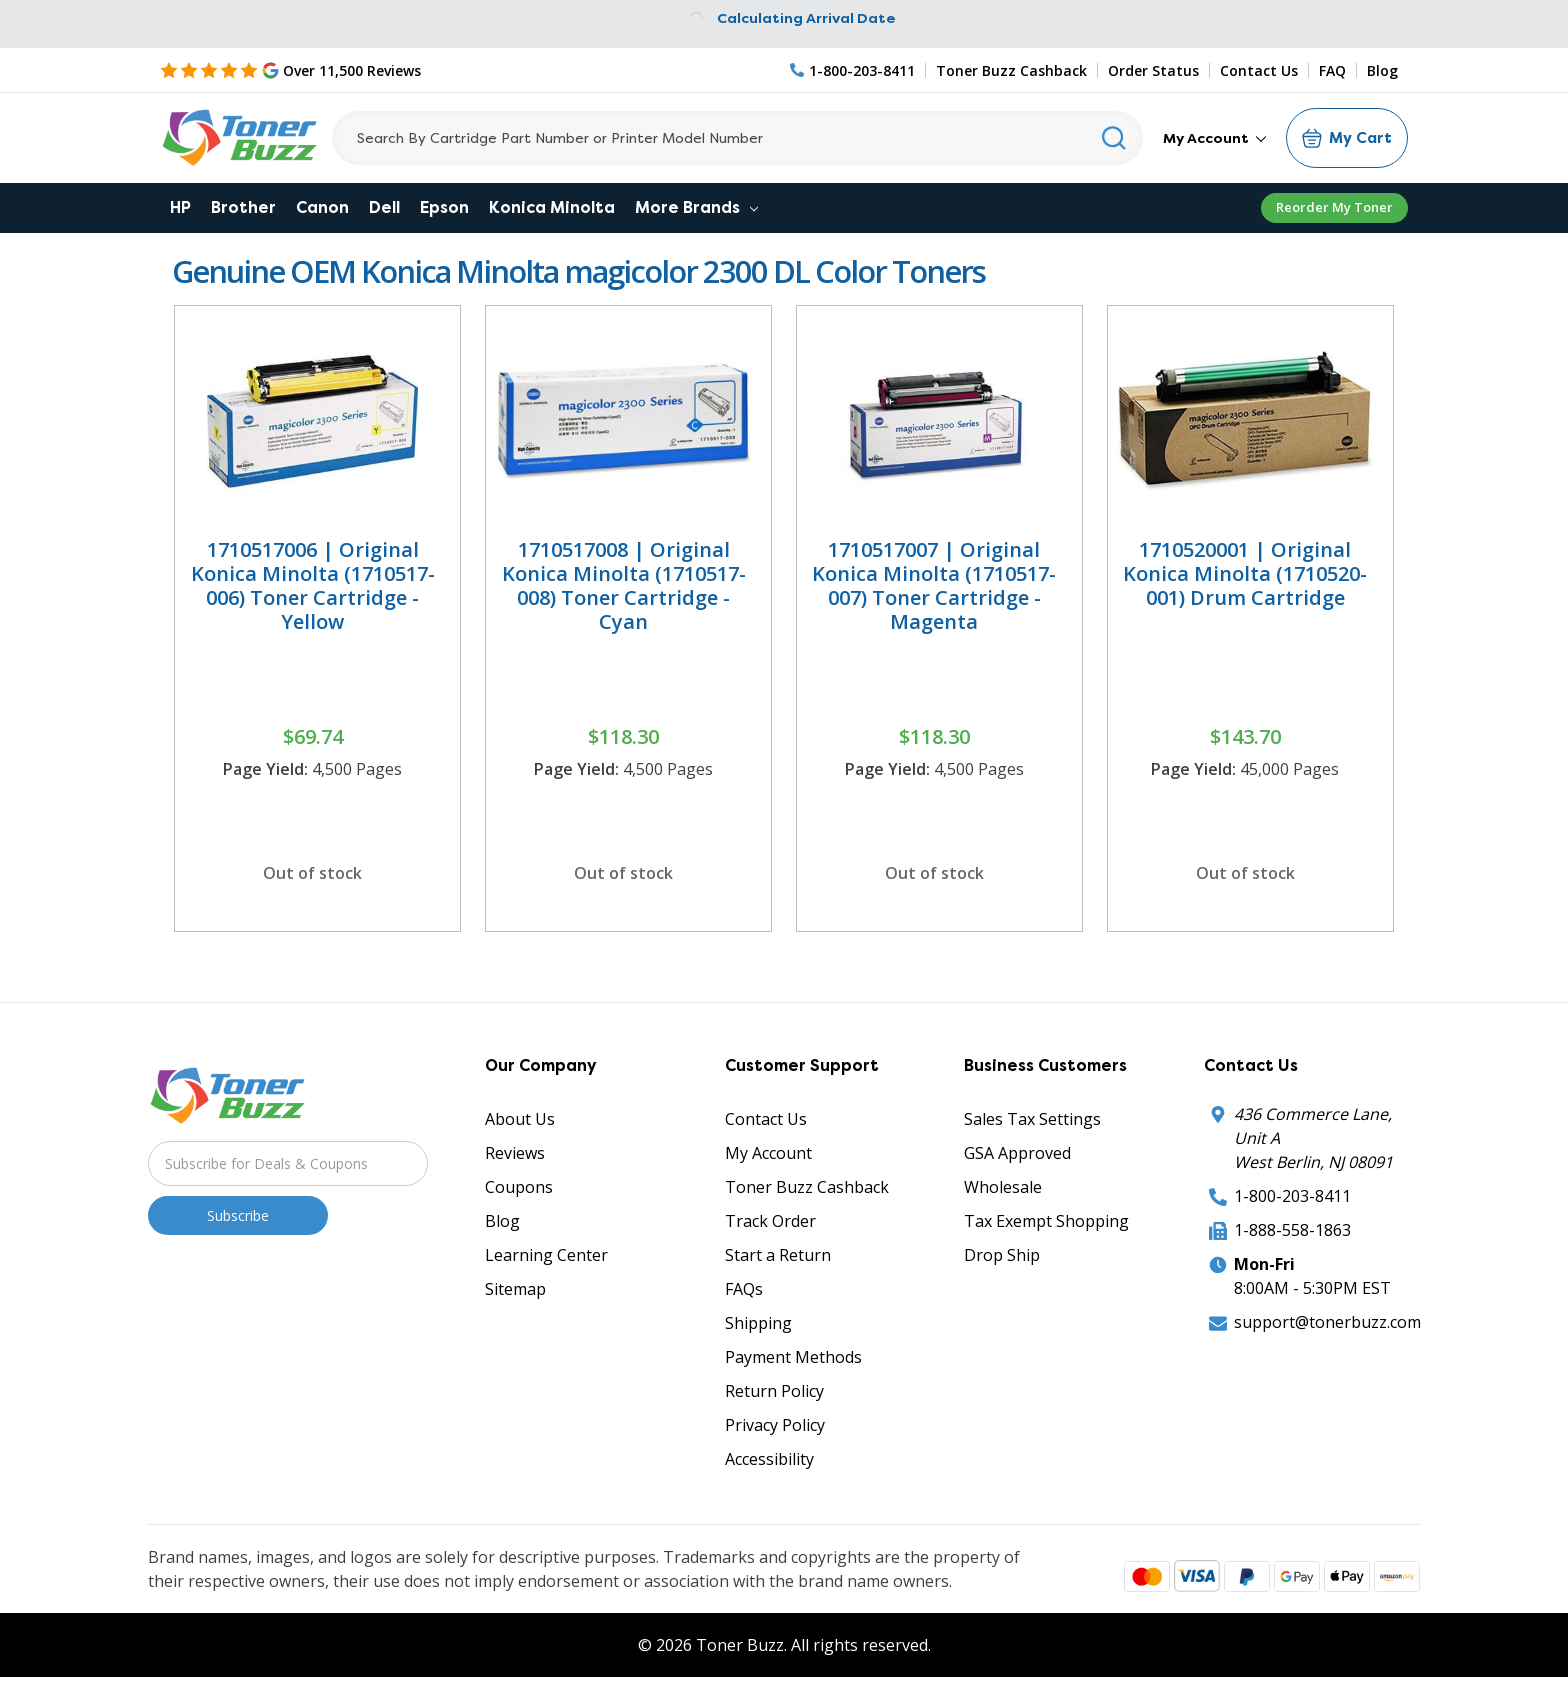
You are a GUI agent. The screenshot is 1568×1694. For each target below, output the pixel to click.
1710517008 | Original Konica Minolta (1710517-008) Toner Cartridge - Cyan (624, 585)
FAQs (744, 1289)
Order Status (1153, 70)
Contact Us (1259, 70)
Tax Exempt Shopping (1046, 1221)
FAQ (1332, 70)
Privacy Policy (775, 1425)
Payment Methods (793, 1357)
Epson (444, 207)
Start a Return (778, 1255)
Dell (384, 207)
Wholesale (1003, 1187)
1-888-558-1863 (1292, 1230)
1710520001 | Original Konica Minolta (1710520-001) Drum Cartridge (1245, 573)
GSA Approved (1017, 1153)
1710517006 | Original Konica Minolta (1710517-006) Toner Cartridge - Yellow (313, 585)
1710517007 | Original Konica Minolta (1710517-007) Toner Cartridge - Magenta (934, 585)
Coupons (519, 1187)
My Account (1214, 138)
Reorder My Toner (1334, 207)
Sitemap (515, 1289)
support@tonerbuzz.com (1327, 1322)
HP (180, 207)
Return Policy (774, 1391)
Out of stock (312, 873)
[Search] (737, 138)
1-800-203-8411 (1292, 1196)
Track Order (770, 1221)
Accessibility (769, 1459)
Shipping (758, 1323)
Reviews (515, 1153)
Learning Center (546, 1255)
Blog (1382, 70)
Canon (322, 207)
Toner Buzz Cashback (1011, 70)
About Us (520, 1119)
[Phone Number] (853, 70)
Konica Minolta (552, 207)
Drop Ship (1002, 1255)
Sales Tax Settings (1032, 1119)
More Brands (696, 207)
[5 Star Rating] (290, 70)
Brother (243, 207)
